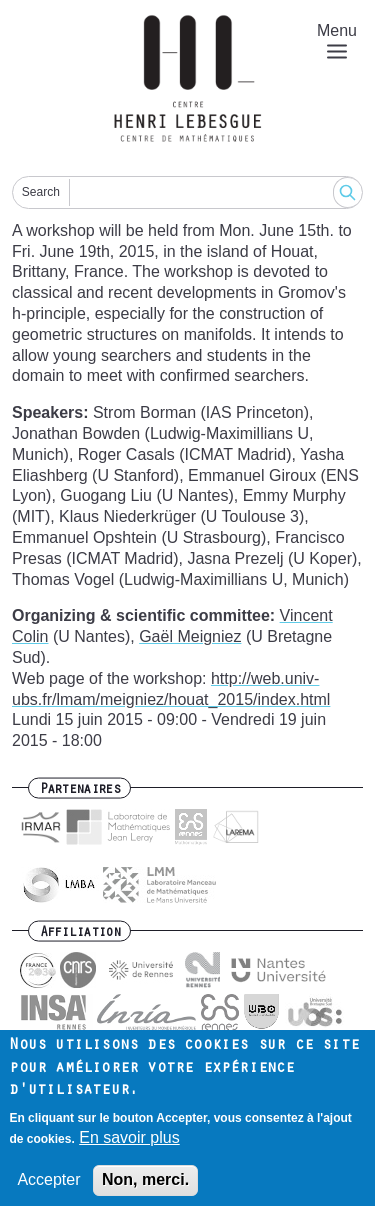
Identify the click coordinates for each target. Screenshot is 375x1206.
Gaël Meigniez (190, 636)
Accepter (48, 1187)
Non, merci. (145, 1187)
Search (41, 192)
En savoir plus (129, 1145)
